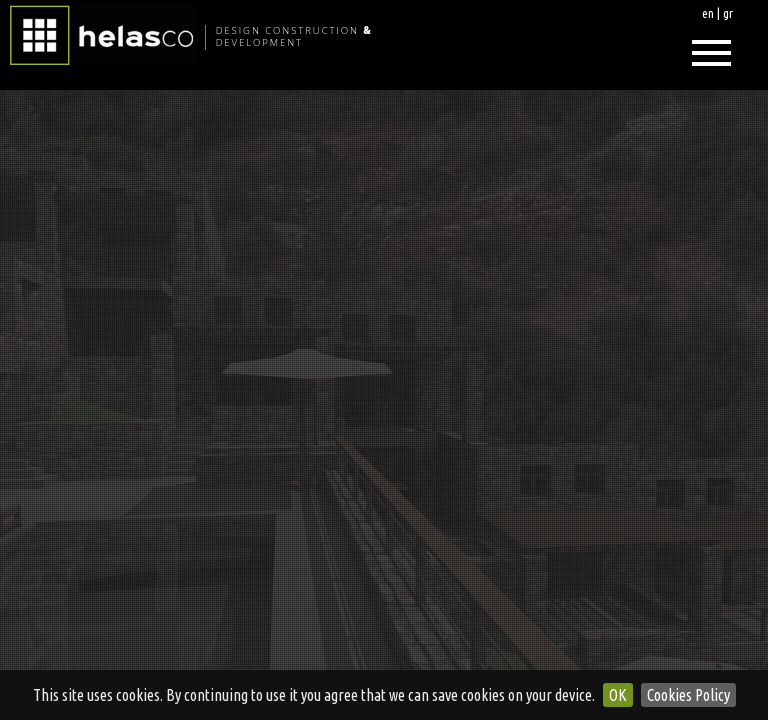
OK (618, 695)
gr (728, 13)
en (708, 13)
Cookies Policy (688, 695)
